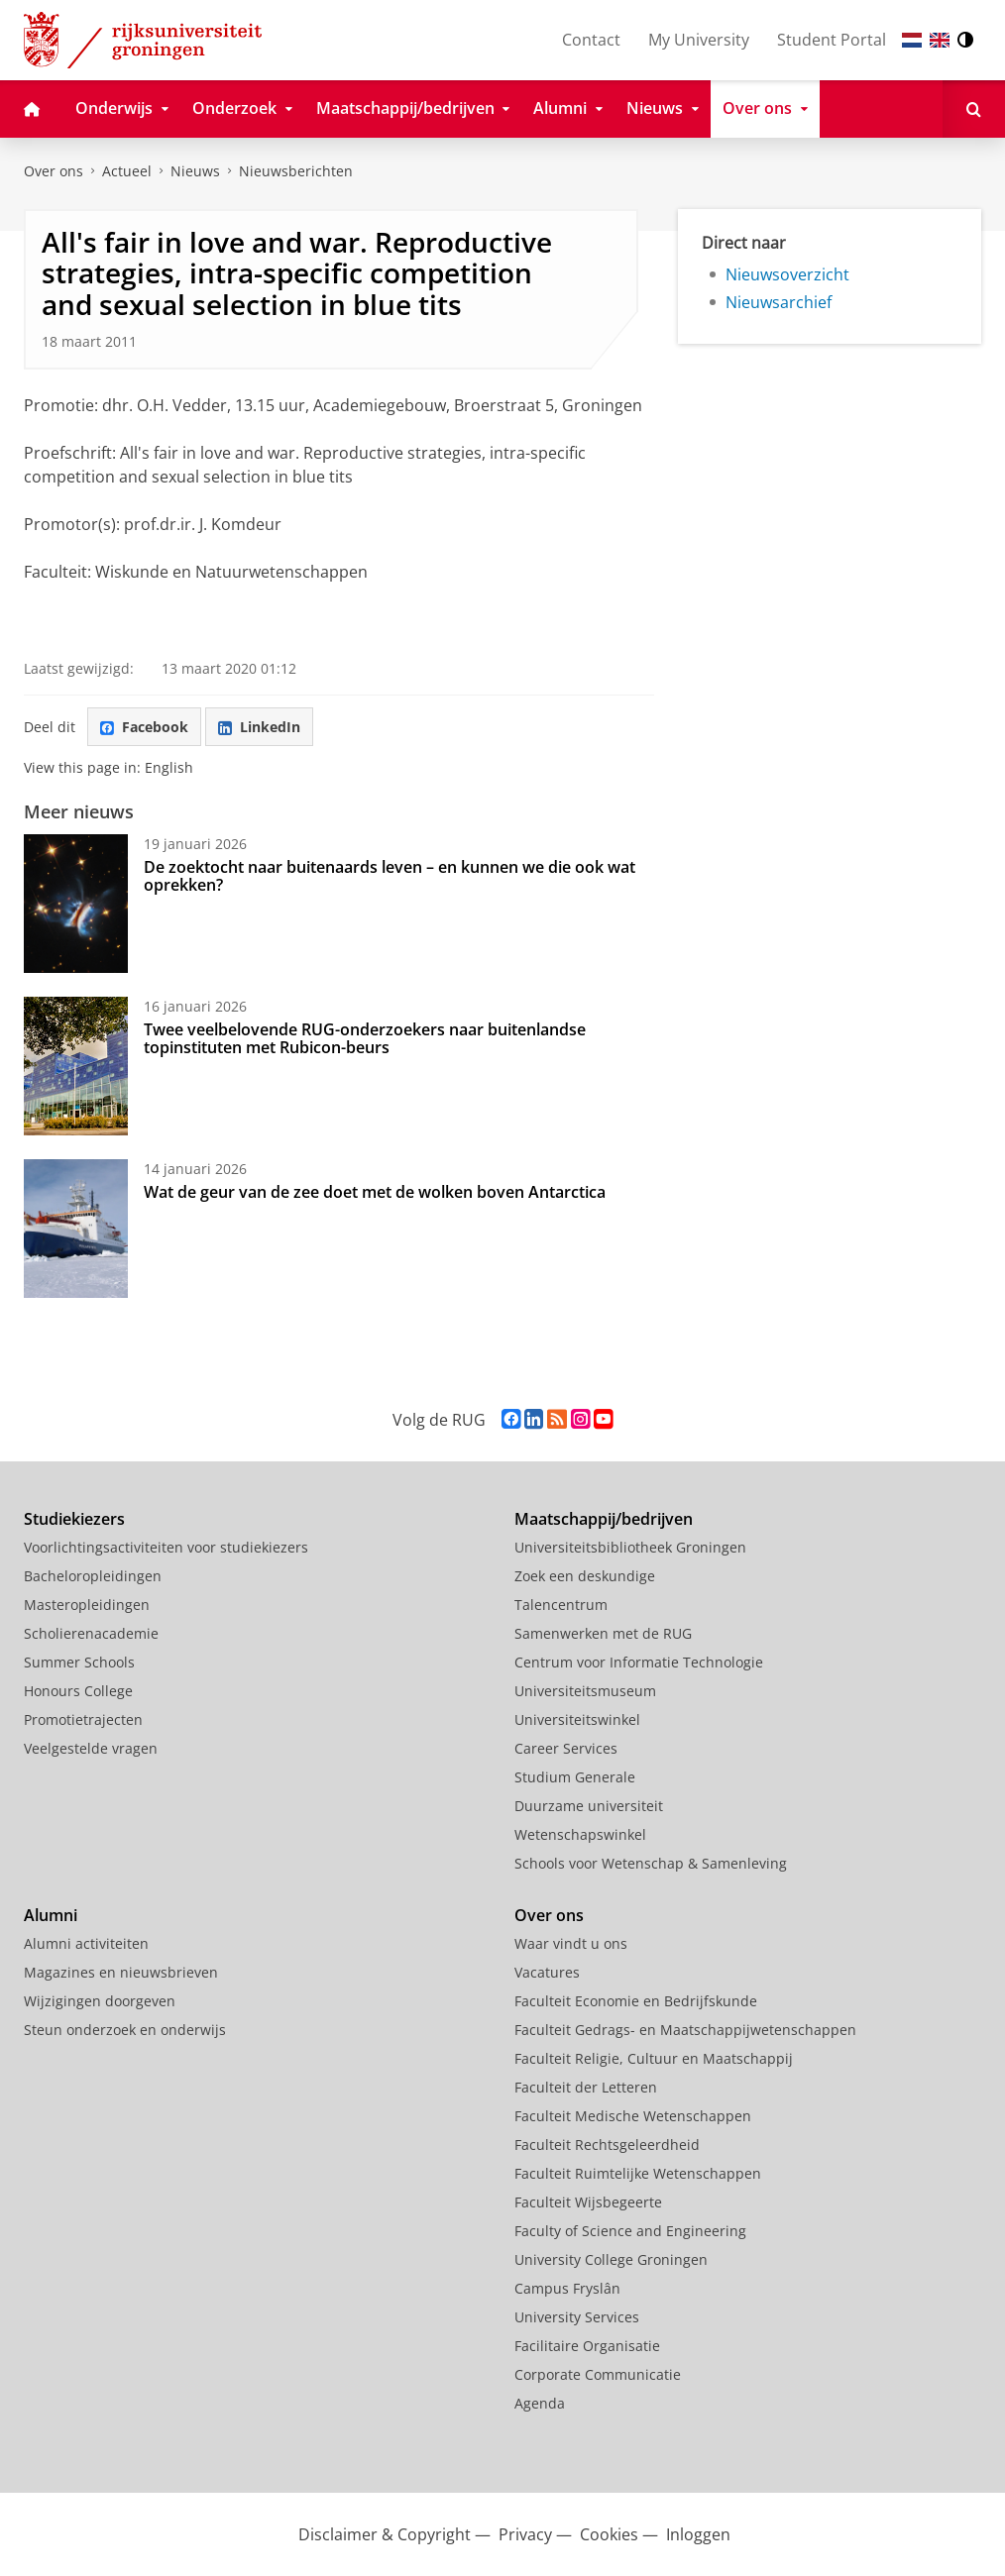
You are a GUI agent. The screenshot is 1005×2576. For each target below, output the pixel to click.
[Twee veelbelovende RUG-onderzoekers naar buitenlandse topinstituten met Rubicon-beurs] (76, 1066)
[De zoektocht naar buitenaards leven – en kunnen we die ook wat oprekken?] (76, 903)
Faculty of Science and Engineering (630, 2230)
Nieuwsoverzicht (787, 274)
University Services (576, 2317)
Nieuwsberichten (296, 170)
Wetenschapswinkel (580, 1834)
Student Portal (831, 40)
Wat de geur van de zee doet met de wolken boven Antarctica (375, 1192)
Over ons (53, 170)
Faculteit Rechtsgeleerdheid (607, 2144)
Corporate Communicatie (597, 2374)
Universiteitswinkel (577, 1719)
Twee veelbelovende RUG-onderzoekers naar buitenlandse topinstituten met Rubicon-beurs (365, 1038)
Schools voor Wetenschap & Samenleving (650, 1863)
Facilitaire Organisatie (587, 2345)
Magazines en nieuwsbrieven (121, 1972)
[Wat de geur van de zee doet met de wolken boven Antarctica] (76, 1228)
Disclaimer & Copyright (384, 2534)
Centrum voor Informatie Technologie (638, 1662)
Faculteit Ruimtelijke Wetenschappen (637, 2173)
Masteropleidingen (87, 1604)
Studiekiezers (74, 1519)
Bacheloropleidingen (93, 1575)
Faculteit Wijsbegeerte (588, 2202)
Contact (591, 40)
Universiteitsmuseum (585, 1690)
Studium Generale (574, 1777)
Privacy (525, 2534)
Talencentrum (561, 1604)
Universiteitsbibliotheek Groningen (630, 1547)
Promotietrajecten (83, 1719)
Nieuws (195, 170)
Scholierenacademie (91, 1633)
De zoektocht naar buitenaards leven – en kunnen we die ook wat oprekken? (389, 876)
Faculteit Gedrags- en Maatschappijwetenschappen (685, 2029)
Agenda (539, 2403)
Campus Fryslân (567, 2288)
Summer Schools (79, 1662)
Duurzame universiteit (588, 1805)
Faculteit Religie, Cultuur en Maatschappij (653, 2058)
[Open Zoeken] (974, 109)
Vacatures (547, 1972)
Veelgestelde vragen (91, 1748)
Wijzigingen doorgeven (99, 2000)
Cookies (609, 2534)
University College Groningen (611, 2259)
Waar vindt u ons (570, 1943)
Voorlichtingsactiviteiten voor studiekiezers (166, 1547)
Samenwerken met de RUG (603, 1633)
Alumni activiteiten (86, 1943)
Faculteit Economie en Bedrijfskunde (635, 2000)
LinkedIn (259, 726)
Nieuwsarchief (779, 302)
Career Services (565, 1748)
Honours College (78, 1690)
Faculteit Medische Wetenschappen (632, 2115)
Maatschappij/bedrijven (603, 1519)
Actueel (127, 170)
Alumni (50, 1915)
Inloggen (698, 2534)
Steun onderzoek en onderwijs (125, 2029)
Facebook (144, 726)
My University (698, 40)
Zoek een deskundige (584, 1575)
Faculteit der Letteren (585, 2087)
